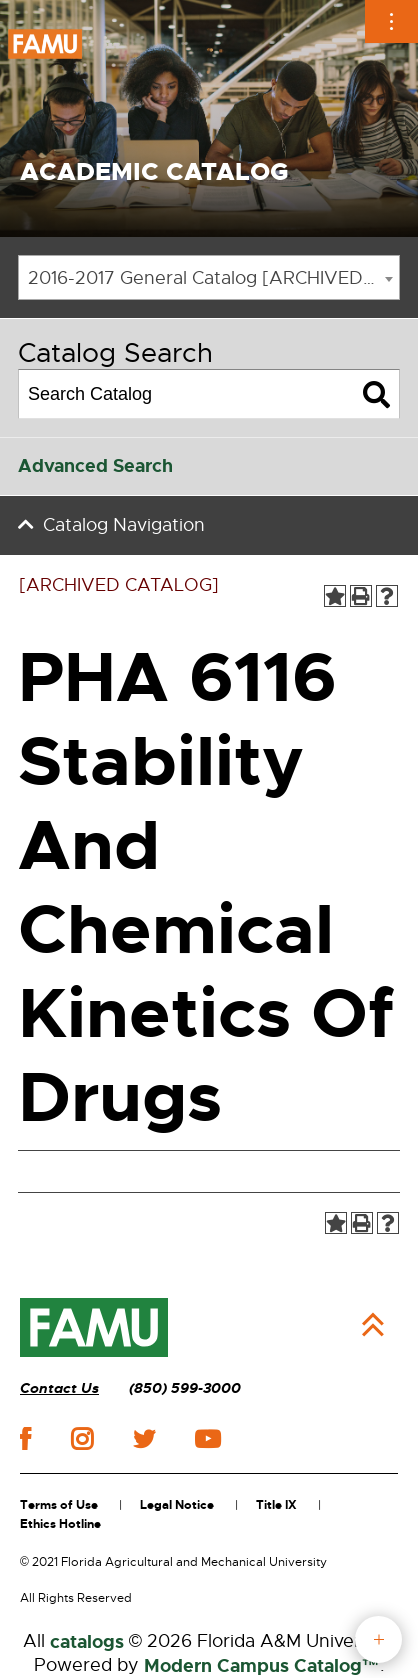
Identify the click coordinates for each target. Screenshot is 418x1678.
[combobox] (209, 277)
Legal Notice (177, 1505)
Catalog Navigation (124, 525)
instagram (82, 1439)
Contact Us (59, 1388)
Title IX (276, 1505)
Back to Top (373, 1325)
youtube (207, 1439)
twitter (144, 1439)
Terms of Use (59, 1505)
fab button (378, 1639)
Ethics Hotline (60, 1524)
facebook (25, 1438)
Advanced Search (95, 466)
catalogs (87, 1642)
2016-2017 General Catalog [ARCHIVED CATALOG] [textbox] (213, 278)
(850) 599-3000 (185, 1388)
